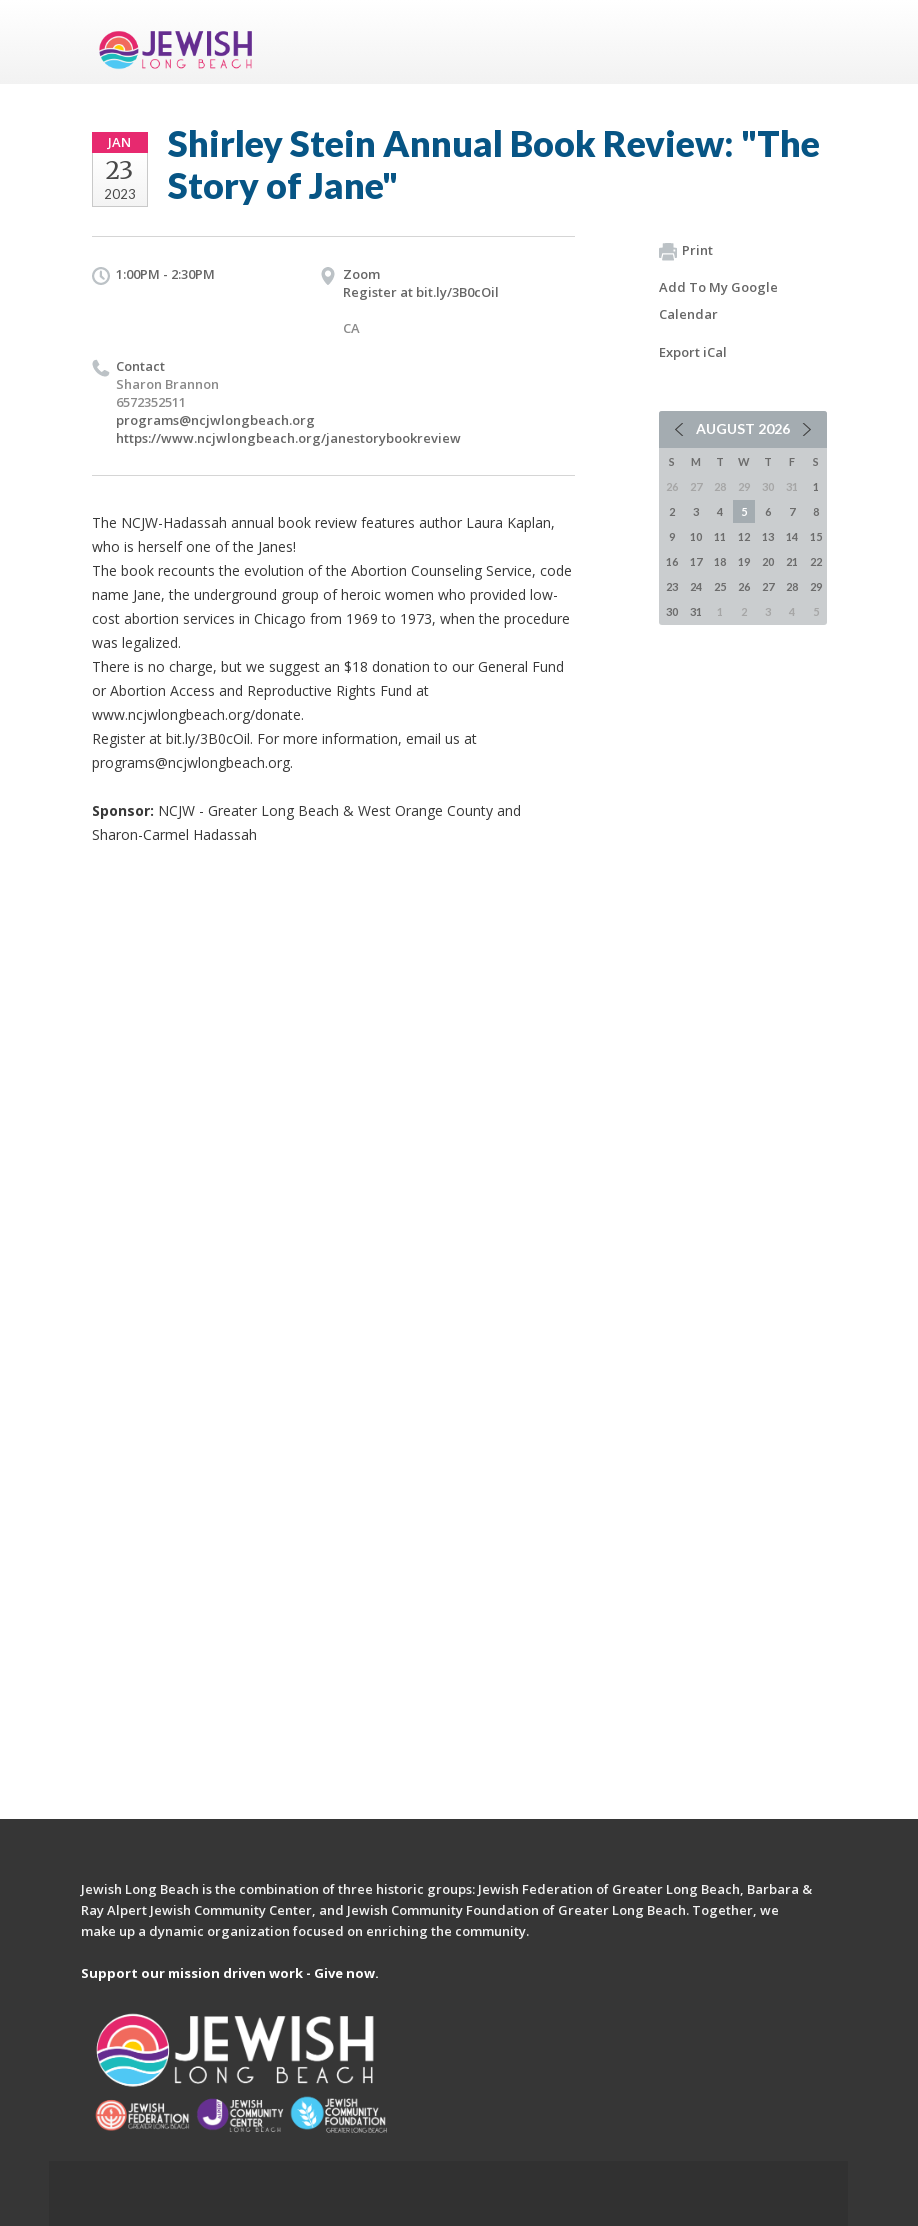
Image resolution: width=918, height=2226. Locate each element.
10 (696, 536)
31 (696, 611)
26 (744, 586)
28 (792, 586)
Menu (804, 42)
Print (686, 251)
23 (672, 586)
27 (768, 586)
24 (696, 586)
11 (720, 536)
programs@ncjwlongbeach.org (215, 420)
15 (816, 536)
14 (792, 536)
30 (672, 611)
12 (744, 536)
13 (768, 536)
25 (720, 586)
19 (744, 561)
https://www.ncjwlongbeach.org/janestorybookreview (288, 438)
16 (672, 561)
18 (720, 561)
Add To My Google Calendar (718, 300)
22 (816, 561)
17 (696, 561)
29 (816, 586)
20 (768, 561)
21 (792, 561)
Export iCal (693, 352)
